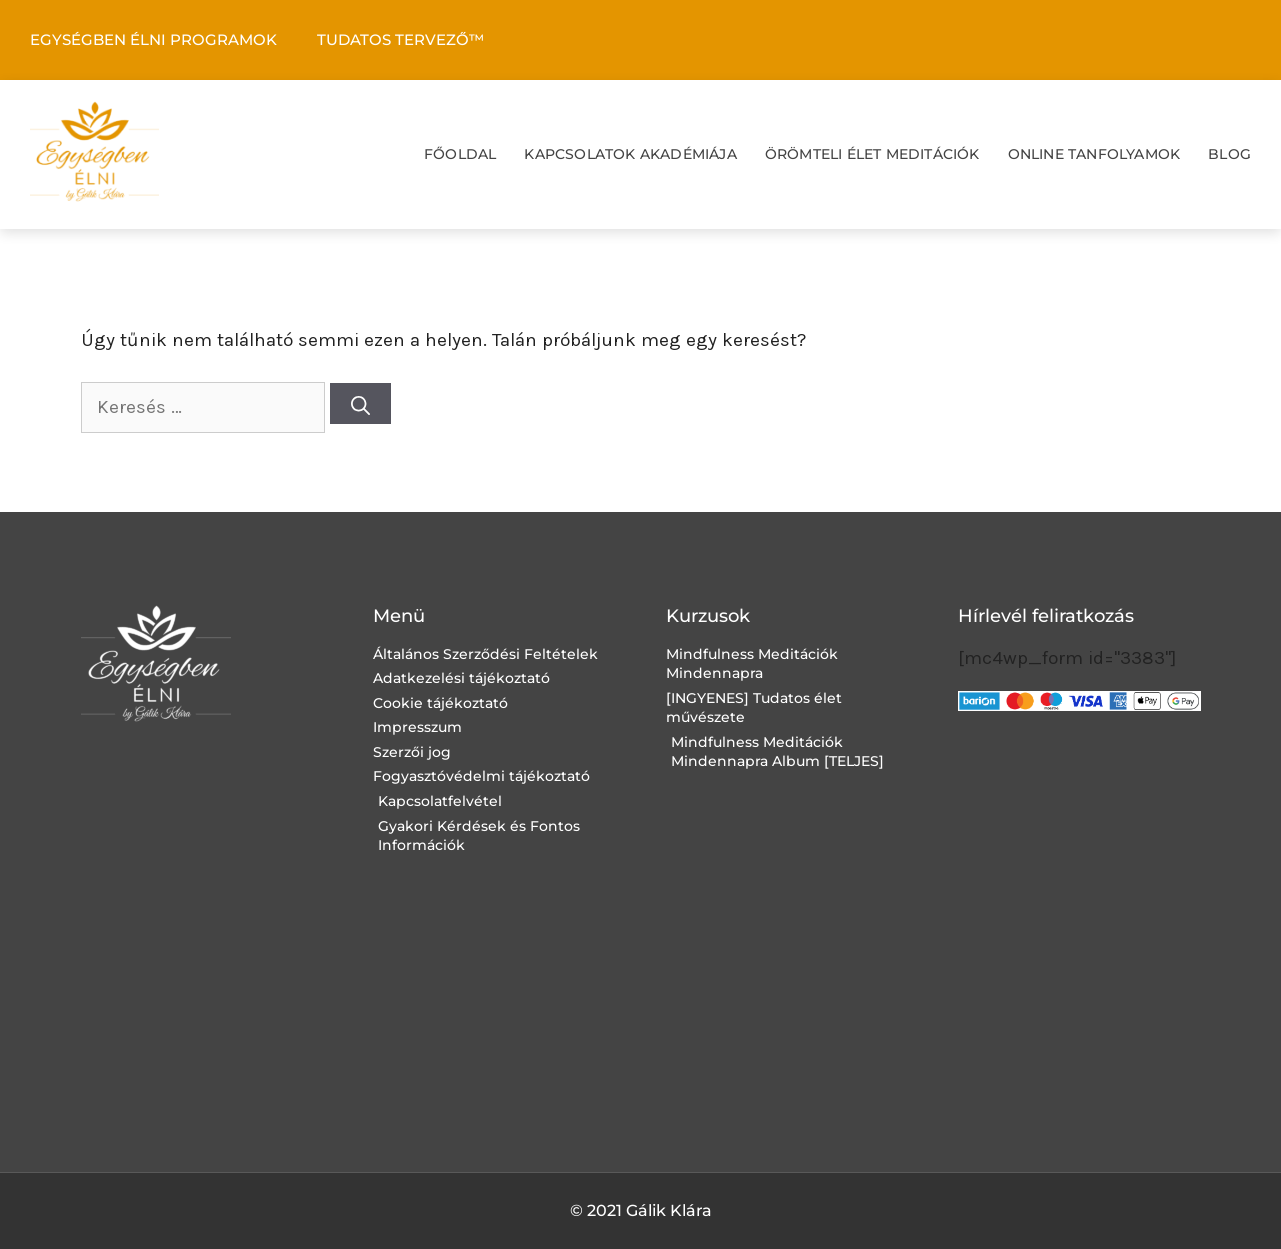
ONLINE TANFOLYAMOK (1094, 154)
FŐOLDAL (460, 154)
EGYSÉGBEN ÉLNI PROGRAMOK (153, 39)
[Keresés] (360, 403)
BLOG (1229, 154)
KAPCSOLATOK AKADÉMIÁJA (630, 154)
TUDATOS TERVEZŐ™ (400, 39)
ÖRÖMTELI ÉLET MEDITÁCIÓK (872, 154)
